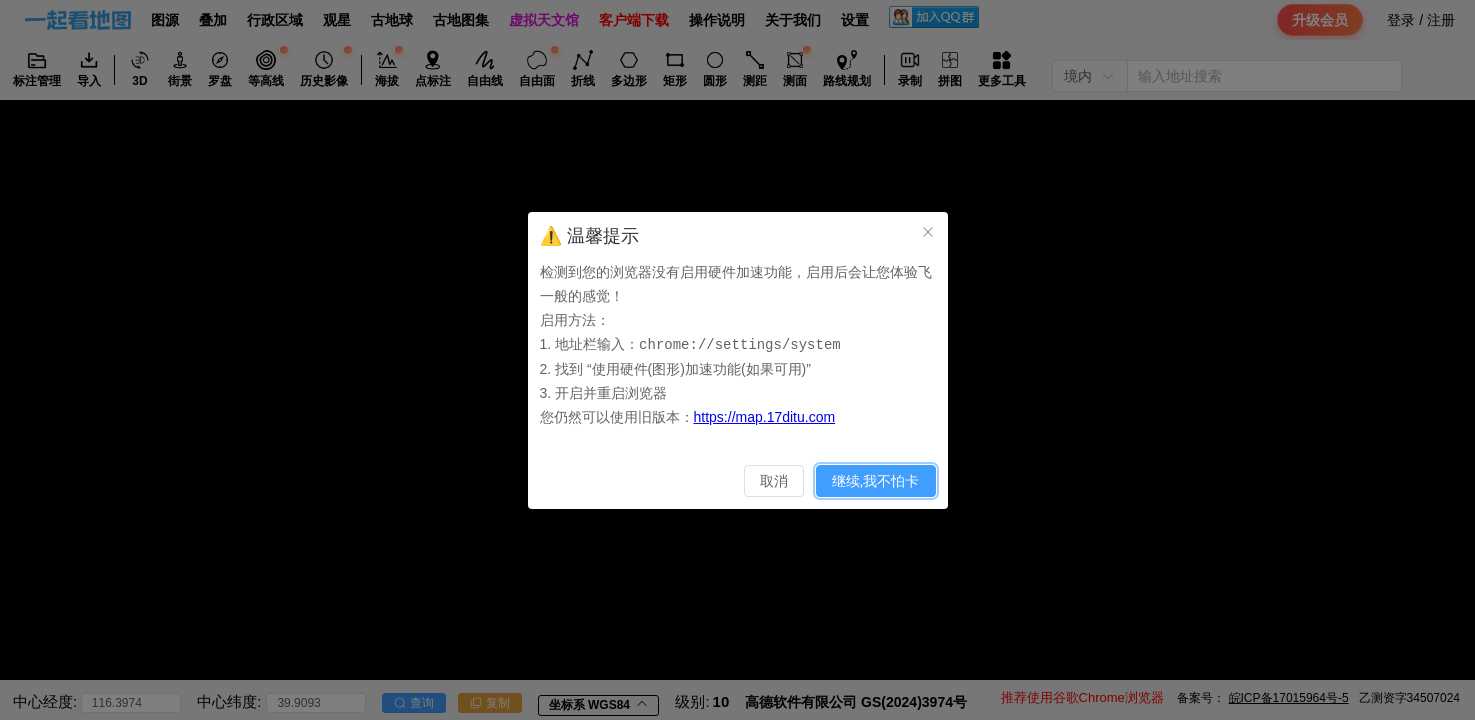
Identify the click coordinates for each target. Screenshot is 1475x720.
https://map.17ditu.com (765, 416)
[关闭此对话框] (928, 232)
